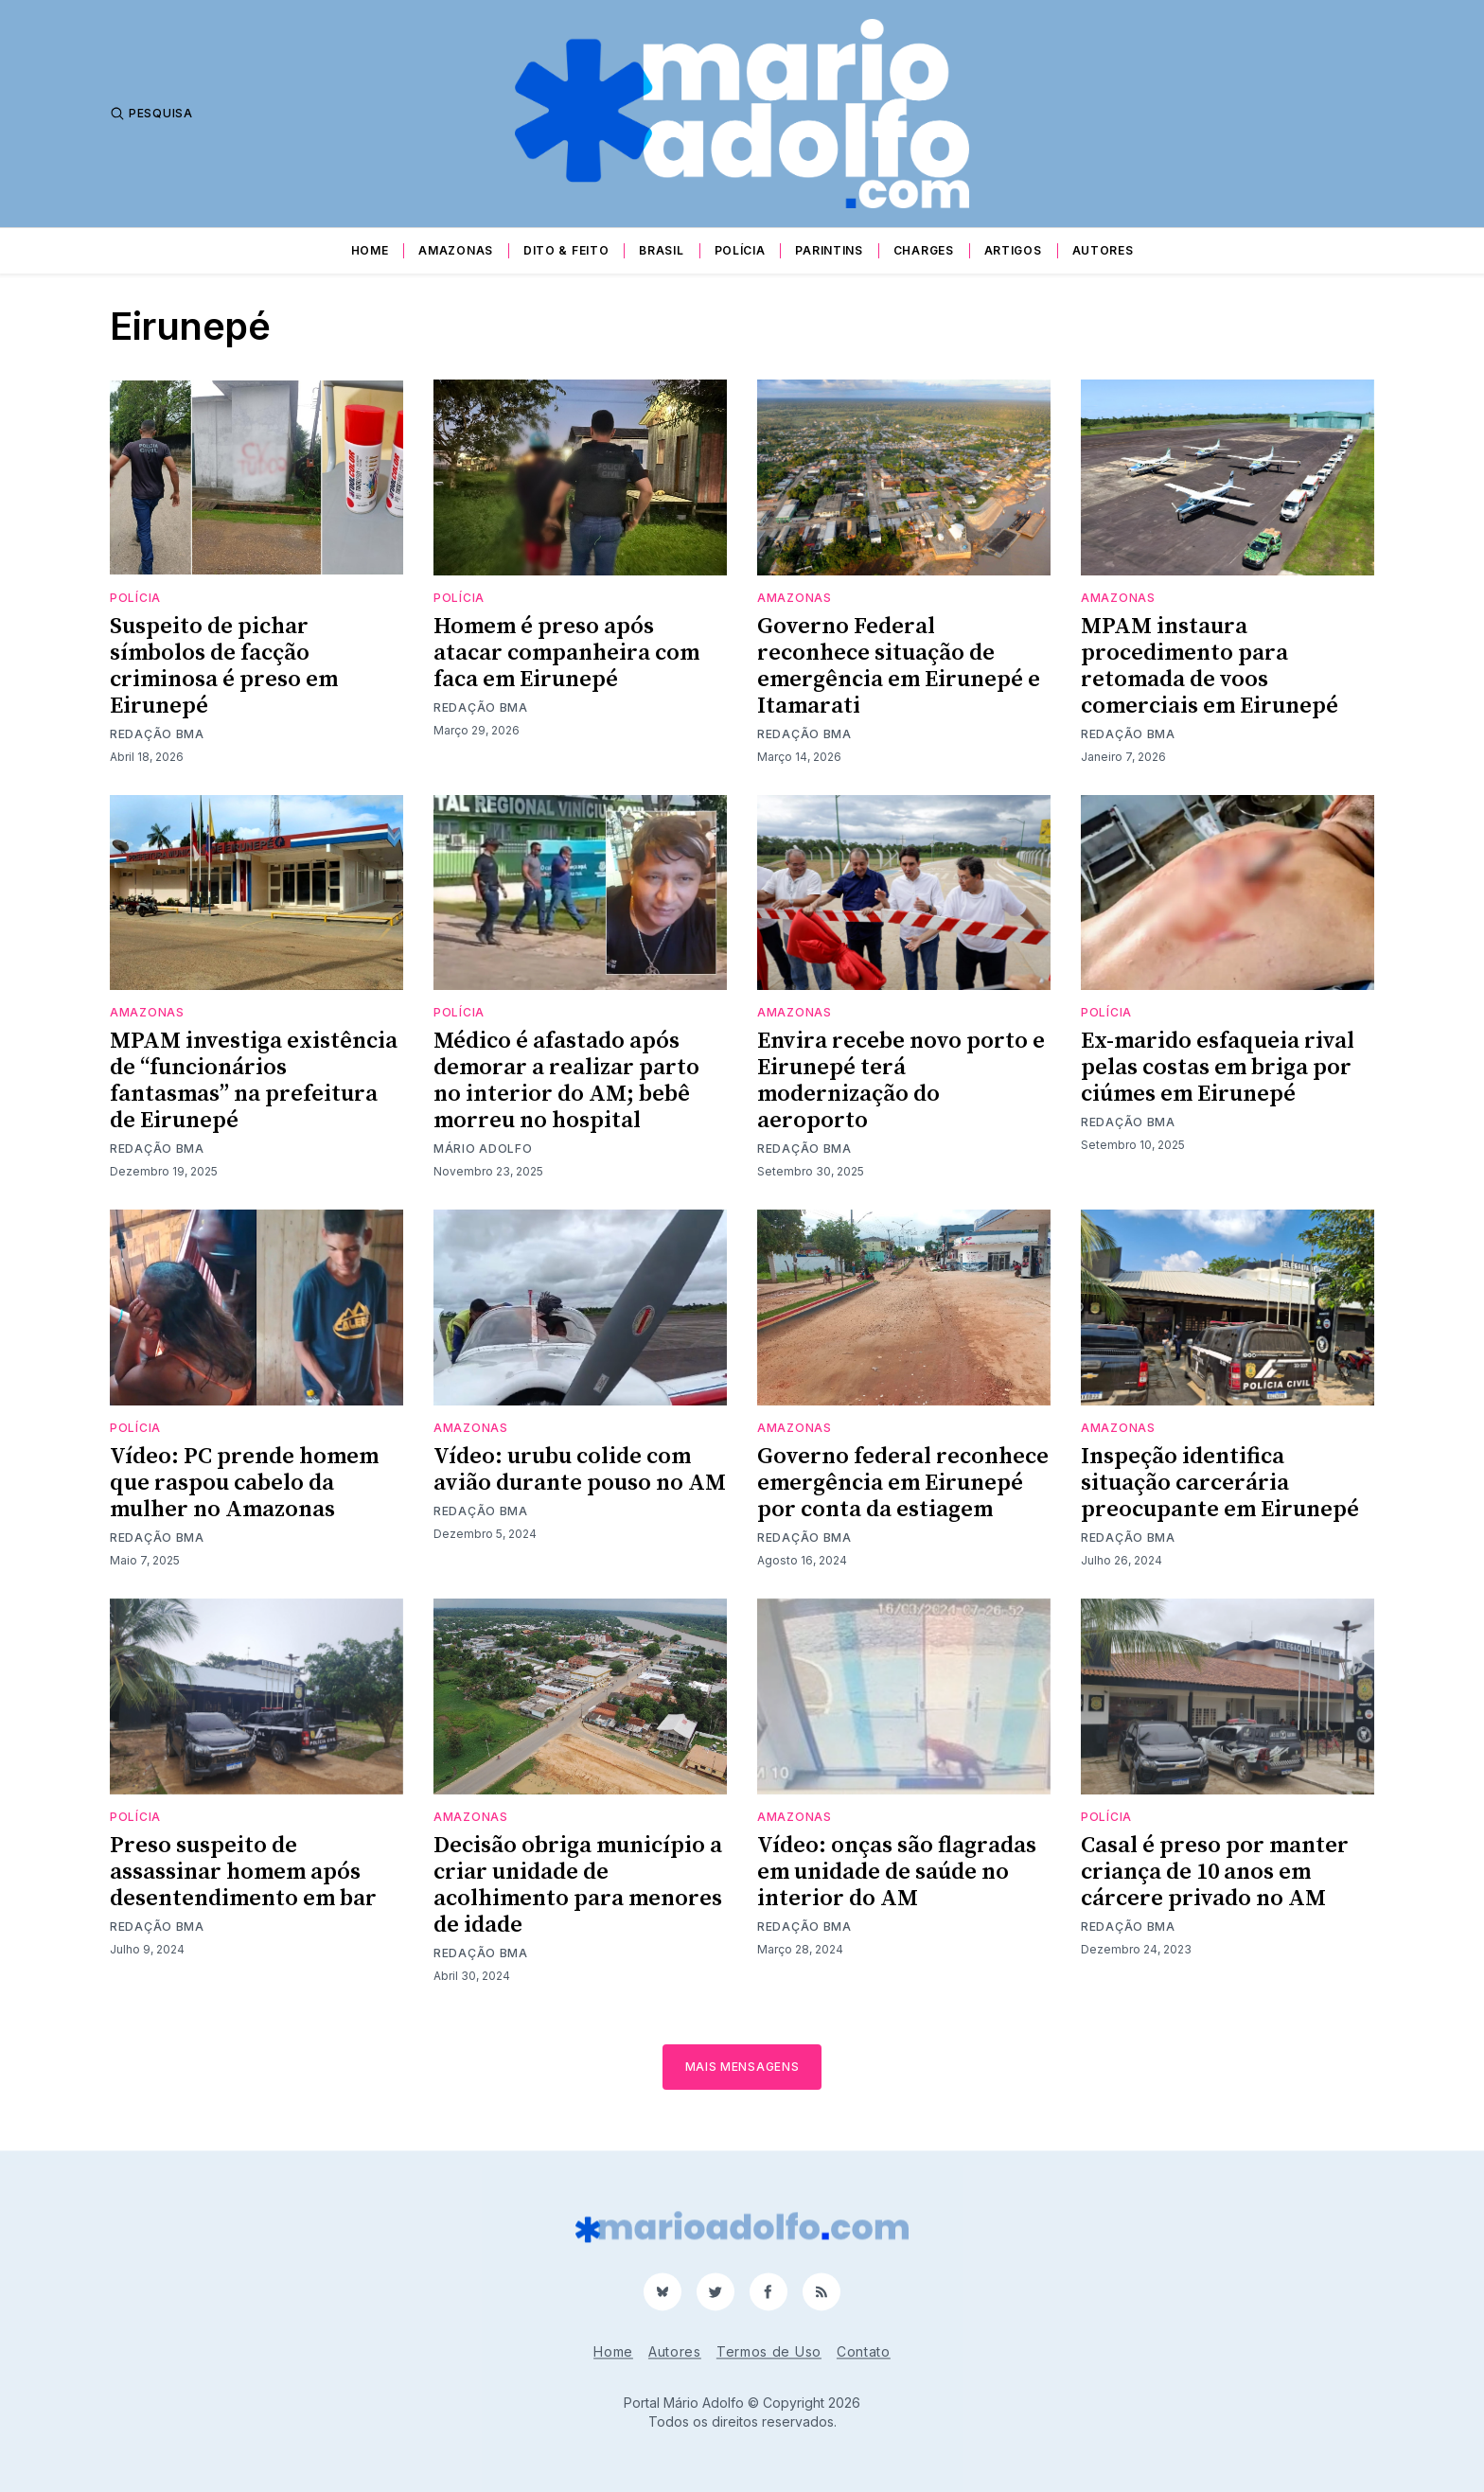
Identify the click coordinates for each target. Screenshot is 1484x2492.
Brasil (661, 250)
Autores (1103, 250)
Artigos (1013, 250)
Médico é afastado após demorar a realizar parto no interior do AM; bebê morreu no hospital (566, 1081)
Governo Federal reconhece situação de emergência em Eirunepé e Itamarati (898, 666)
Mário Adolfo (482, 1148)
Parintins (828, 250)
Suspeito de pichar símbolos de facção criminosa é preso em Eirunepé (224, 666)
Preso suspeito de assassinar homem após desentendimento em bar (243, 1872)
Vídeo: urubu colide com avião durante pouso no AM (579, 1469)
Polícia (740, 250)
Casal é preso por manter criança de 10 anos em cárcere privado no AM (1215, 1872)
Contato (864, 2351)
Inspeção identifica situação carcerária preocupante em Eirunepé (1220, 1483)
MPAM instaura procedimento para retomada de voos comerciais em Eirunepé (1209, 666)
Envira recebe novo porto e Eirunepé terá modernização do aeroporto (901, 1081)
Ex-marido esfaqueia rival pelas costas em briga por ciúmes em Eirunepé (1217, 1067)
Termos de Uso (769, 2351)
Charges (923, 250)
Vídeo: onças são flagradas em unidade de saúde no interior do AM (896, 1872)
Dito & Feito (566, 250)
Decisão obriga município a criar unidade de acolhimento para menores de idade (577, 1885)
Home (370, 250)
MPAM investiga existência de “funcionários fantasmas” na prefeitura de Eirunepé (254, 1081)
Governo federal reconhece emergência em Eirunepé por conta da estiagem (903, 1483)
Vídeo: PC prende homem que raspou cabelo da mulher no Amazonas (244, 1483)
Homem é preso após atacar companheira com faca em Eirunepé (566, 653)
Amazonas (455, 250)
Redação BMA (157, 734)
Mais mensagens (742, 2066)
